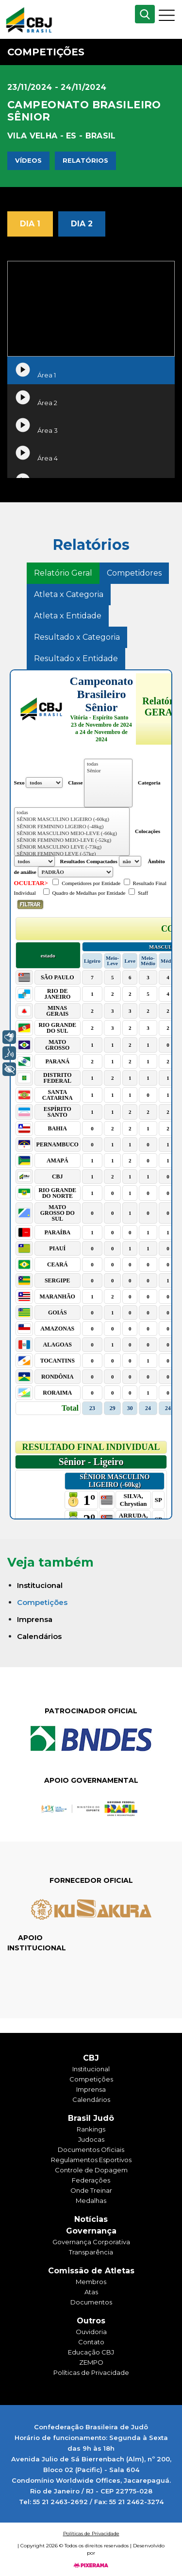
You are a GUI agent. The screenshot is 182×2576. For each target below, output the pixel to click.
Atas (91, 2292)
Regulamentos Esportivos (91, 2160)
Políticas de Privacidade (91, 2372)
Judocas (91, 2139)
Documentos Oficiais (91, 2149)
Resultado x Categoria (77, 637)
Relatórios (85, 160)
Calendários (39, 1636)
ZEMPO (91, 2362)
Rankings (91, 2129)
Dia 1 (30, 223)
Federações (91, 2180)
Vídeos (28, 160)
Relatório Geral (63, 573)
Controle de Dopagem (91, 2170)
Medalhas (91, 2200)
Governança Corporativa (91, 2242)
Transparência (91, 2252)
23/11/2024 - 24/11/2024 (56, 87)
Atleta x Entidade (67, 615)
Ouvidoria (91, 2332)
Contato (91, 2342)
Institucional (40, 1585)
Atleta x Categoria (68, 594)
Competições (42, 1602)
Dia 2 (82, 223)
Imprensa (34, 1619)
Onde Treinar (91, 2190)
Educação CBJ (91, 2352)
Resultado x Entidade (76, 658)
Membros (91, 2282)
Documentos (91, 2302)
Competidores (134, 573)
